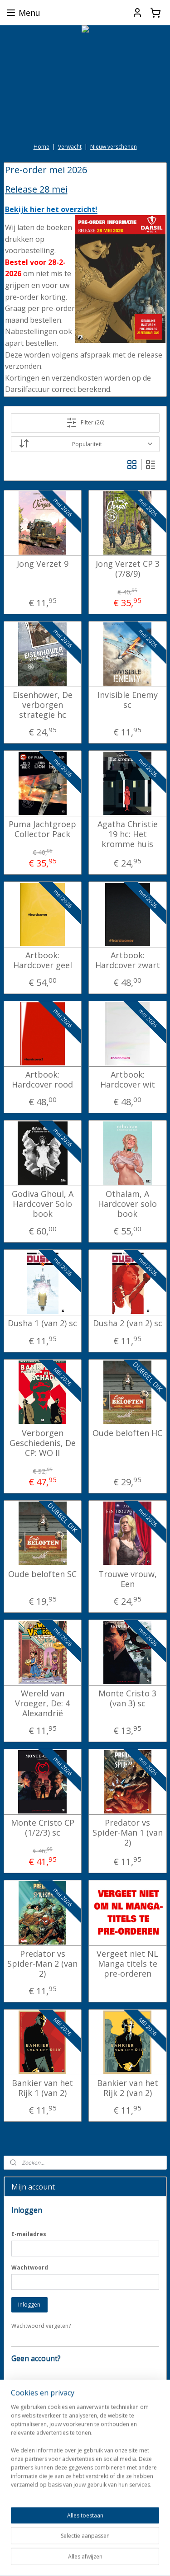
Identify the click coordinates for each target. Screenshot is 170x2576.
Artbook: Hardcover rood (42, 1079)
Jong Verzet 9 (42, 564)
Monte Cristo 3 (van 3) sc (127, 1698)
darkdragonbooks (35, 2516)
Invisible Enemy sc (127, 700)
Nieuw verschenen (113, 147)
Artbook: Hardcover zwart (127, 960)
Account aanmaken (42, 2412)
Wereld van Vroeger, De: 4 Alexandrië (42, 1703)
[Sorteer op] (85, 444)
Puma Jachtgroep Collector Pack (42, 829)
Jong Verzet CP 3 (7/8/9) (128, 569)
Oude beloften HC (127, 1433)
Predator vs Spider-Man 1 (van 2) (127, 1832)
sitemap (105, 2544)
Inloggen (29, 2304)
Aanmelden (32, 2487)
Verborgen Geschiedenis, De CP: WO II (43, 1443)
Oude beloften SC (42, 1574)
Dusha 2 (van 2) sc (127, 1323)
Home (41, 147)
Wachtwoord (29, 2267)
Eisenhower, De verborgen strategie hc (43, 705)
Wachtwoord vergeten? (41, 2326)
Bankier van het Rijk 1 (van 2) (42, 2088)
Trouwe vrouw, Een (127, 1579)
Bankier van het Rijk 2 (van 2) (127, 2088)
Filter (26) (85, 422)
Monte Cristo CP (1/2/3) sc (42, 1827)
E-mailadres (28, 2234)
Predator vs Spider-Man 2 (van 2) (42, 1963)
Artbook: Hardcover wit (127, 1079)
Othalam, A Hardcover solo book (127, 1204)
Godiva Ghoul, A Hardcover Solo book (42, 1204)
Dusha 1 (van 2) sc (42, 1323)
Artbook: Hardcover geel (42, 960)
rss (124, 2544)
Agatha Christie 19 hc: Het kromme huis (127, 834)
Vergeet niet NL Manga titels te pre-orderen (127, 1963)
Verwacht (70, 147)
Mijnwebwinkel (114, 2559)
